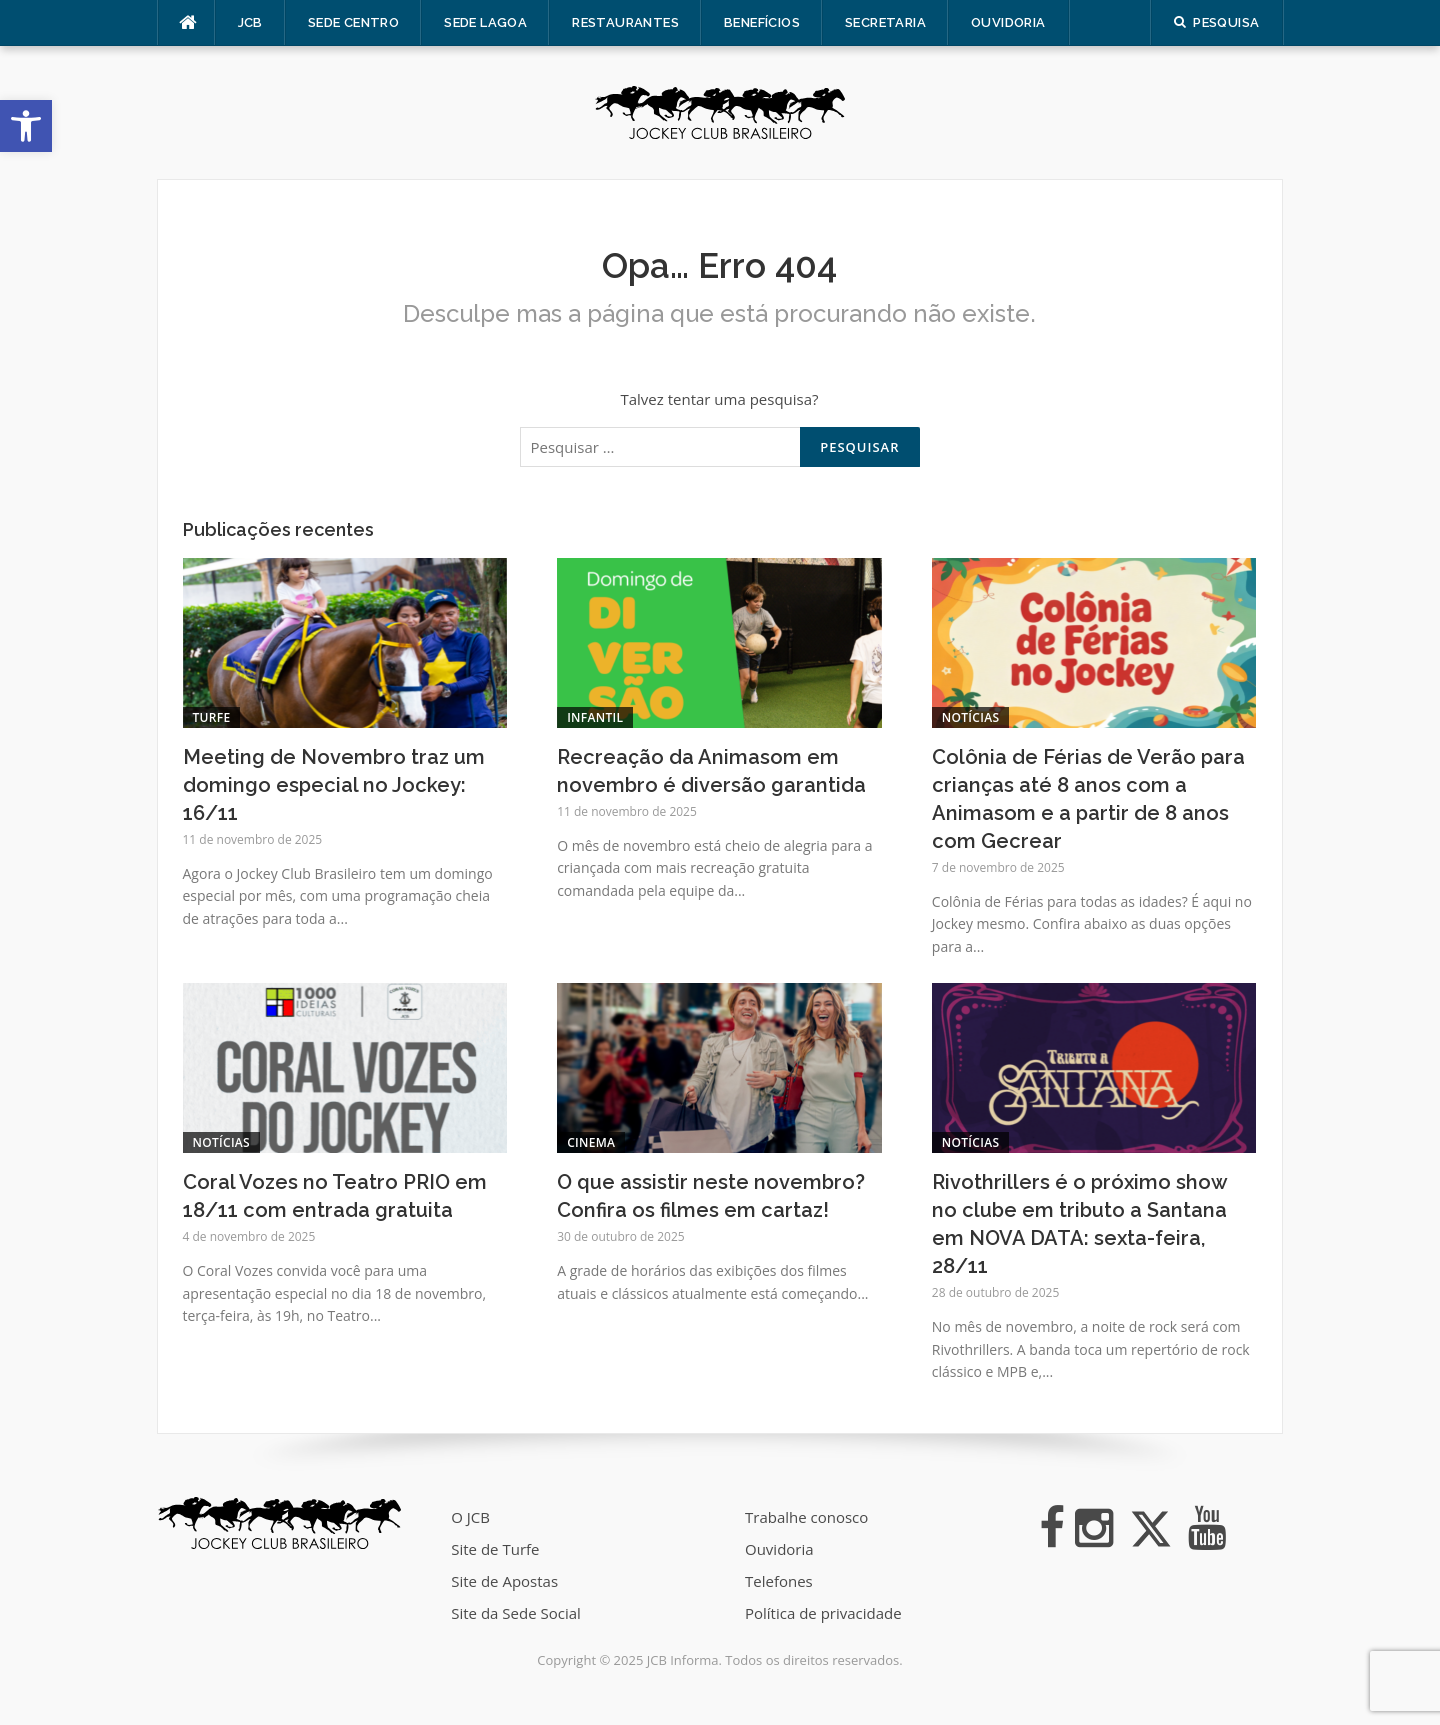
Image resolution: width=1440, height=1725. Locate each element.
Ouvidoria (1008, 22)
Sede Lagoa (485, 22)
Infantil (595, 717)
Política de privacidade (823, 1613)
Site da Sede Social (516, 1613)
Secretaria (885, 22)
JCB (250, 22)
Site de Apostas (504, 1581)
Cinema (591, 1142)
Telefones (779, 1581)
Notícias (970, 717)
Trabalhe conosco (806, 1517)
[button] (26, 126)
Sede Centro (353, 22)
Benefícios (762, 22)
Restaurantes (625, 22)
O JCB (470, 1517)
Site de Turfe (495, 1549)
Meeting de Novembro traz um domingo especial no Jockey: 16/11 (334, 785)
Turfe (212, 717)
